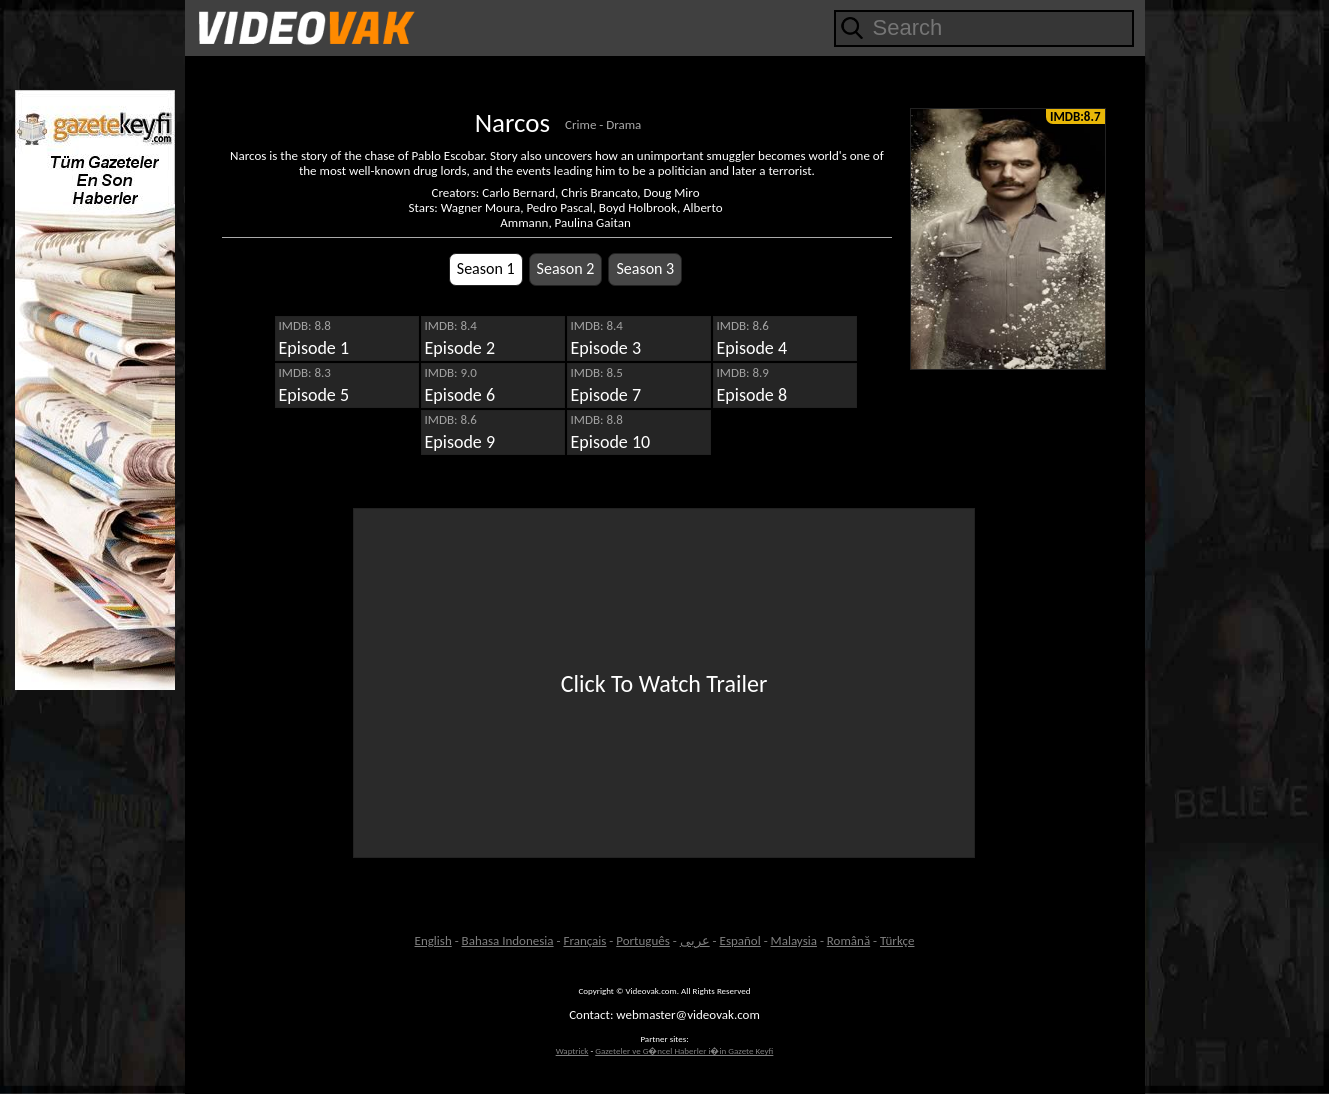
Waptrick (572, 1050)
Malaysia (794, 940)
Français (584, 940)
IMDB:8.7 (1075, 116)
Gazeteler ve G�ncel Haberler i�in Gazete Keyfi (684, 1050)
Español (740, 940)
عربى (695, 940)
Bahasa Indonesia (508, 940)
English (433, 940)
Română (848, 940)
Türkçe (897, 940)
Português (643, 940)
